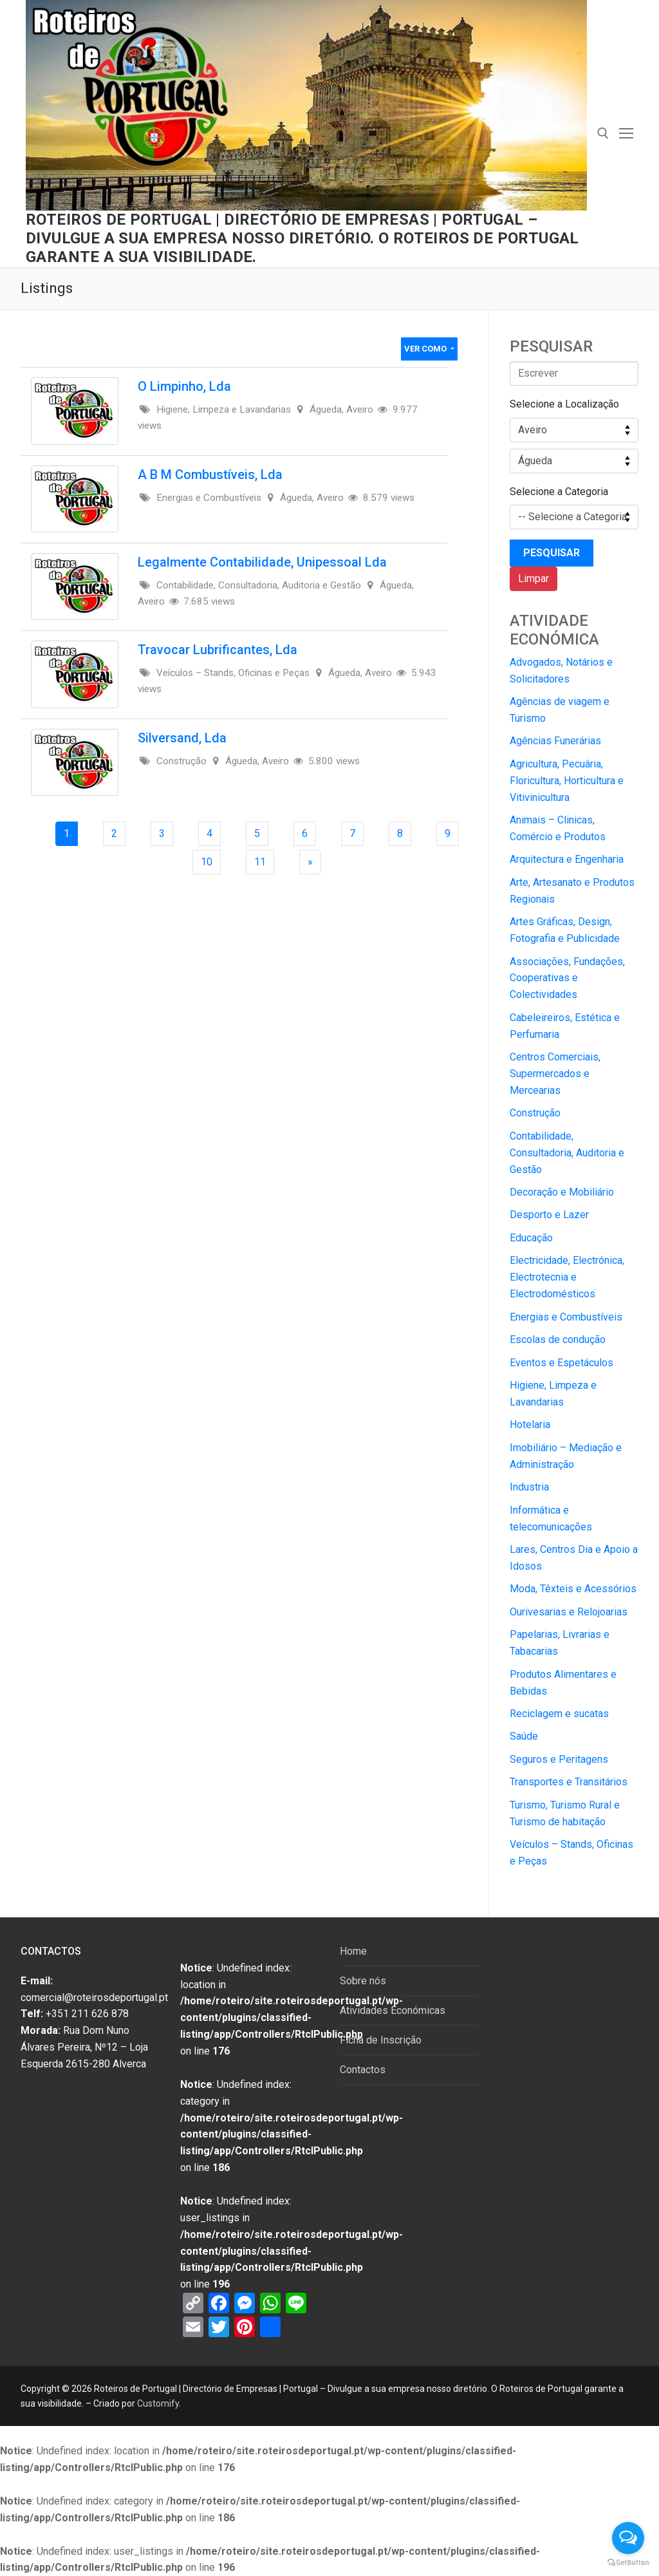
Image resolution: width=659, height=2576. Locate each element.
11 (264, 861)
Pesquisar (551, 553)
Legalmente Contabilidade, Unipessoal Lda (262, 562)
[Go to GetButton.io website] (628, 2563)
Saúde (524, 1736)
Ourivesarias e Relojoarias (568, 1612)
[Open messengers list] (628, 2538)
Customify (158, 2403)
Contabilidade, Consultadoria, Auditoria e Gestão (567, 1153)
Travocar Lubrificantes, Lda (217, 649)
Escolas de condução (558, 1339)
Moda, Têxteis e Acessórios (573, 1589)
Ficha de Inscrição (381, 2040)
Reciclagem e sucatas (559, 1713)
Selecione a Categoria (559, 491)
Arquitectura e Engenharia (567, 859)
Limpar (533, 578)
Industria (529, 1487)
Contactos (362, 2070)
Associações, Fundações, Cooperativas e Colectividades (567, 978)
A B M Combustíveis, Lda (210, 474)
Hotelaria (530, 1424)
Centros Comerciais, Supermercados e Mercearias (555, 1073)
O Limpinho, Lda (184, 386)
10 (210, 861)
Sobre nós (363, 1981)
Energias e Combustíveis (566, 1317)
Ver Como (426, 348)
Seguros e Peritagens (559, 1759)
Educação (531, 1238)
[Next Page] (310, 862)
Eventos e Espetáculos (561, 1363)
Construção (535, 1113)
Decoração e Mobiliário (562, 1192)
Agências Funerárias (555, 741)
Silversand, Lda (182, 738)
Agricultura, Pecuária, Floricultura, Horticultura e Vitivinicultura (567, 781)
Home (353, 1951)
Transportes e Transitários (568, 1782)
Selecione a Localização (564, 404)
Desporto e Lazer (549, 1214)
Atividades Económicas (392, 2010)
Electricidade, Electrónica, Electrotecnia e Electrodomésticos (567, 1277)
